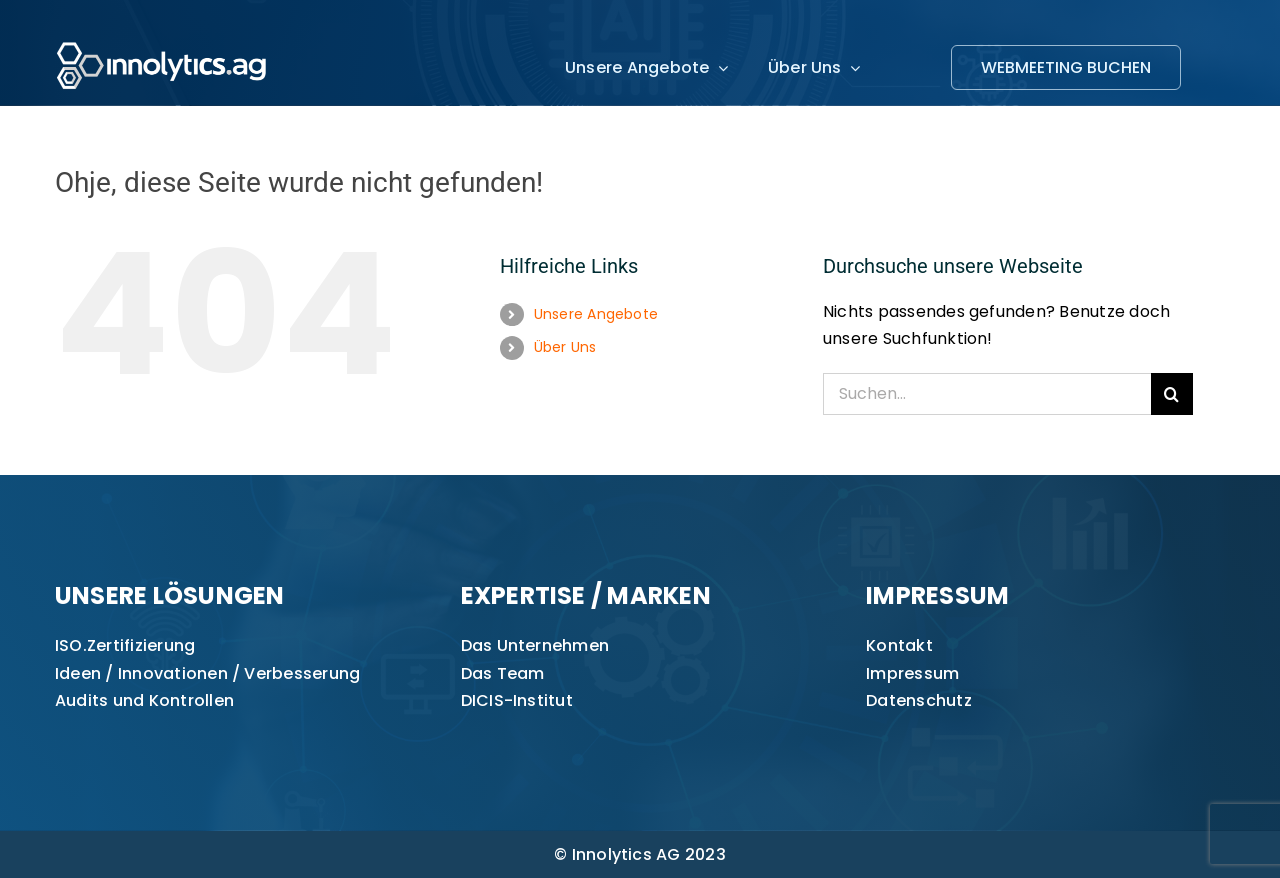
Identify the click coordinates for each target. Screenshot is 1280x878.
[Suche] (1172, 394)
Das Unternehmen (535, 645)
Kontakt (899, 645)
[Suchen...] (987, 394)
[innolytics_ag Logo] (162, 37)
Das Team (503, 673)
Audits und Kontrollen (144, 700)
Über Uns (565, 347)
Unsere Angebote (596, 314)
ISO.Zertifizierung (125, 645)
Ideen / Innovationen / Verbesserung (207, 673)
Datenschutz (919, 700)
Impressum (912, 673)
